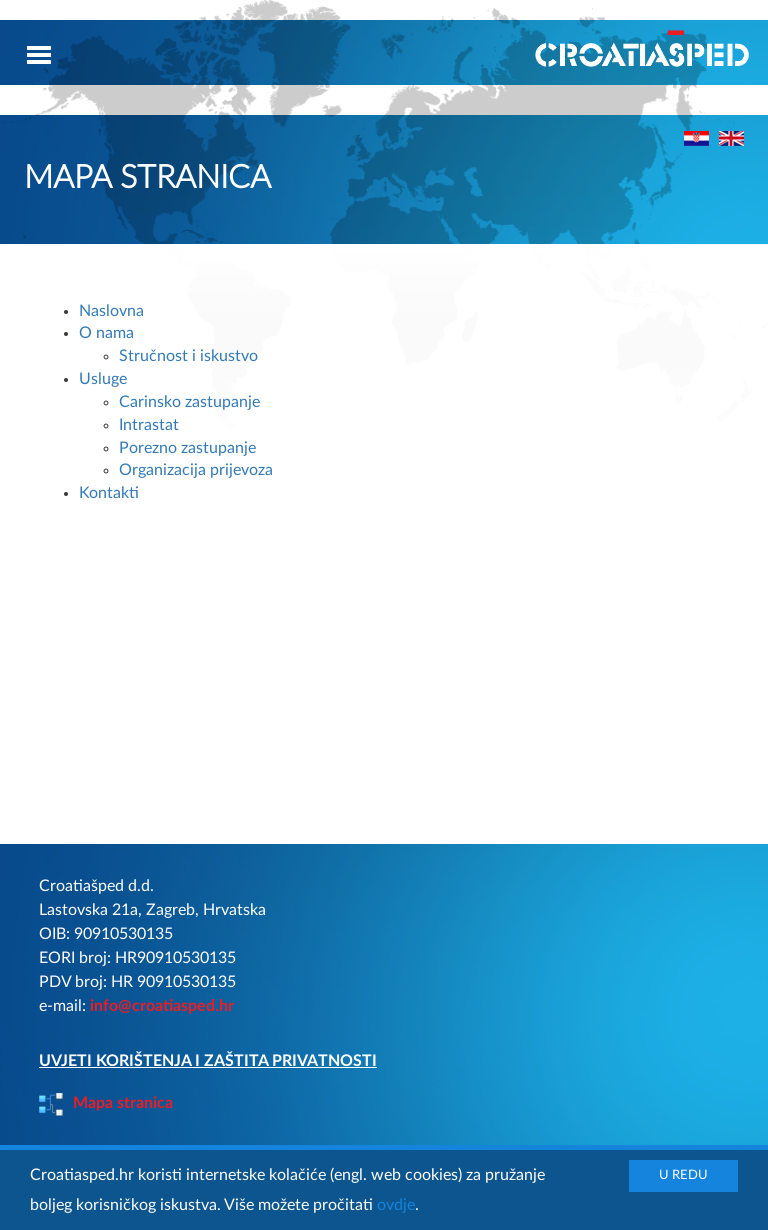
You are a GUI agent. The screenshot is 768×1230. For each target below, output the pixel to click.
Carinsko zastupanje (189, 402)
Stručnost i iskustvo (188, 356)
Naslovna (111, 311)
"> (731, 138)
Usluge (103, 379)
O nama (106, 333)
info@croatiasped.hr (162, 1006)
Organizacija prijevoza (196, 470)
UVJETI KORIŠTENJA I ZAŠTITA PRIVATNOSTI (208, 1061)
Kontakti (109, 493)
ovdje (396, 1205)
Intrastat (149, 425)
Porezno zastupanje (187, 448)
